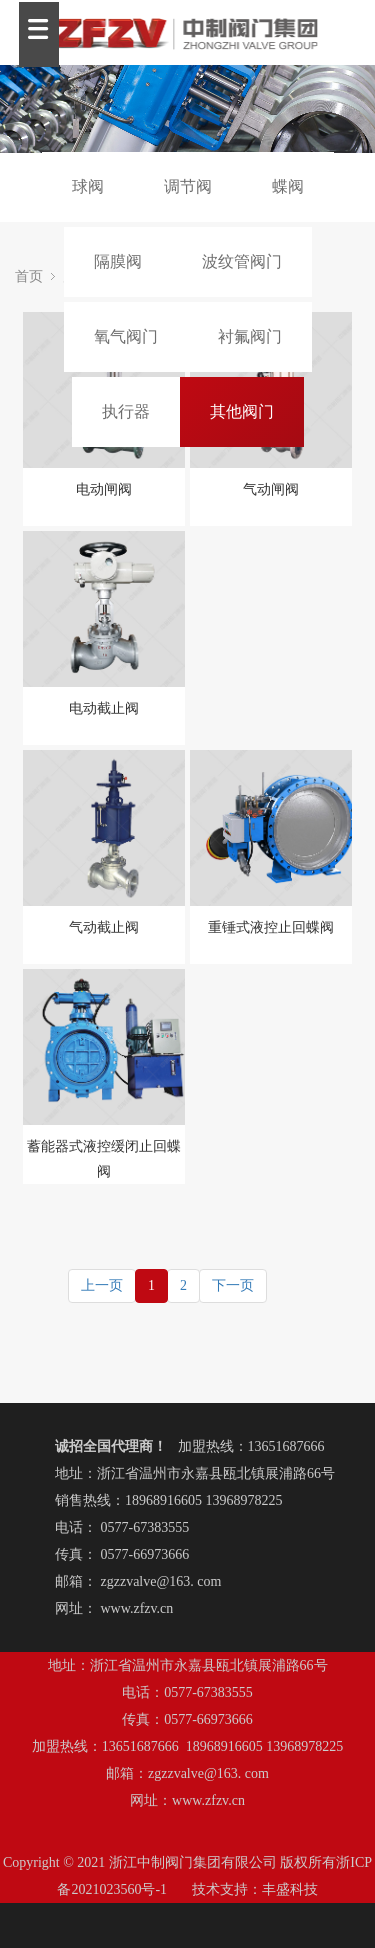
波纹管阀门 (242, 261)
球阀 (88, 186)
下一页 (233, 1285)
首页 (29, 276)
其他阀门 (242, 411)
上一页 (102, 1285)
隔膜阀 (118, 261)
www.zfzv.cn (137, 1608)
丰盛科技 (290, 1889)
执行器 (126, 411)
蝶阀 (288, 186)
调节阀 (188, 186)
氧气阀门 (126, 336)
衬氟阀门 (250, 336)
